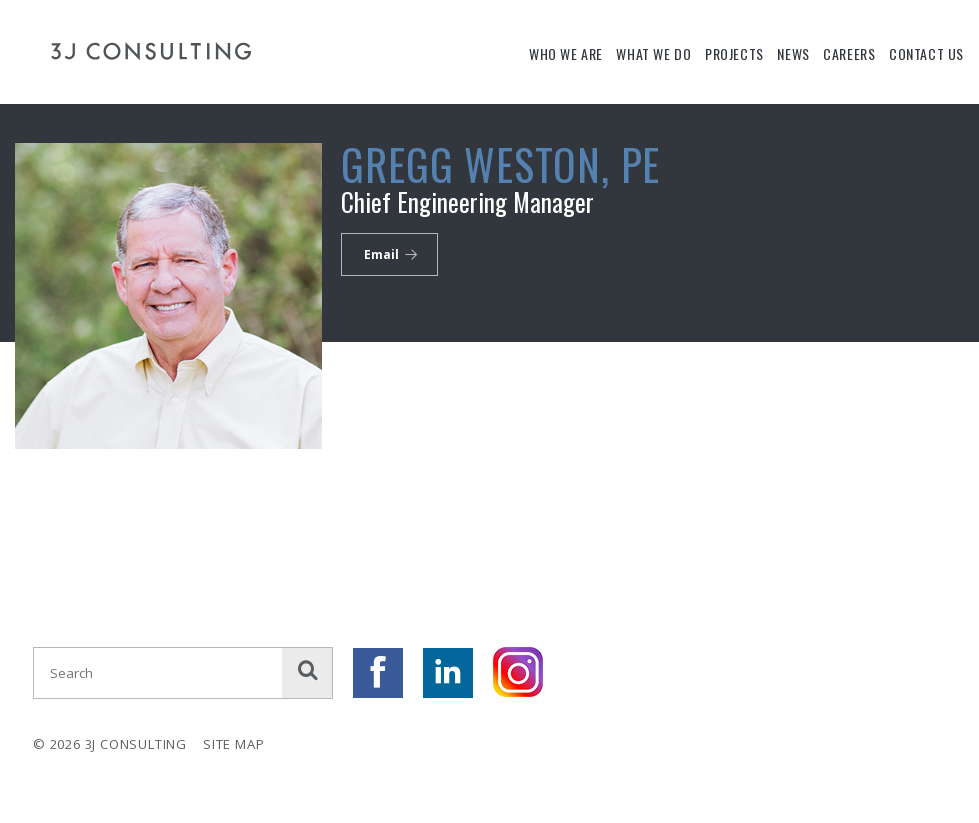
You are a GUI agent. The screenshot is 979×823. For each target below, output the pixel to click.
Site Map (233, 744)
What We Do (653, 53)
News (793, 53)
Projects (734, 53)
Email (381, 254)
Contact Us (926, 53)
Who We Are (566, 53)
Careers (849, 53)
